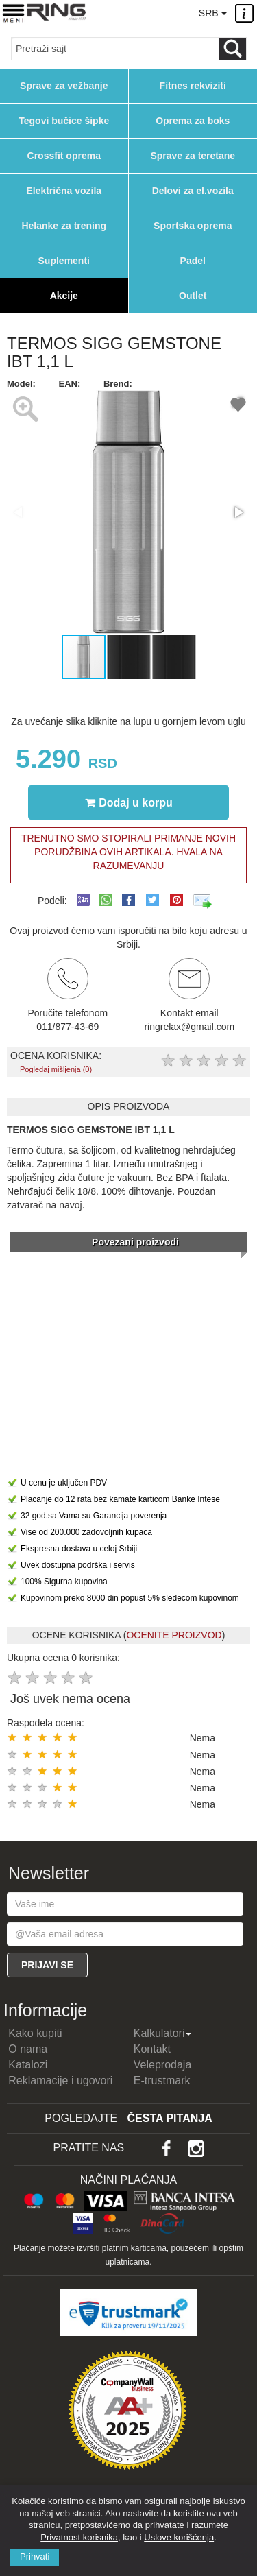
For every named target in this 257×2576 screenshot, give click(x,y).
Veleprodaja (163, 2065)
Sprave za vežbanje (64, 85)
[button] (238, 512)
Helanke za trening (63, 225)
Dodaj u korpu (129, 802)
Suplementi (64, 260)
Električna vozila (63, 190)
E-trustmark (162, 2080)
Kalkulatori (163, 2033)
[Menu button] (13, 13)
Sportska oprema (193, 225)
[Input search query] (115, 49)
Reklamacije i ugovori (60, 2080)
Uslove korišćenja (179, 2537)
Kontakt (152, 2049)
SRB (212, 13)
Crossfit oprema (64, 155)
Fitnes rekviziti (193, 85)
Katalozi (27, 2065)
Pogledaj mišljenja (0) (56, 1069)
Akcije (64, 295)
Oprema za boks (193, 120)
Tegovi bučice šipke (64, 120)
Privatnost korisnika (79, 2537)
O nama (27, 2049)
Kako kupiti (35, 2033)
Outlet (192, 295)
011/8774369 (153, 12)
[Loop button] (232, 49)
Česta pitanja (169, 2118)
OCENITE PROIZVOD (173, 1635)
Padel (193, 260)
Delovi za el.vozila (193, 190)
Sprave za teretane (192, 155)
